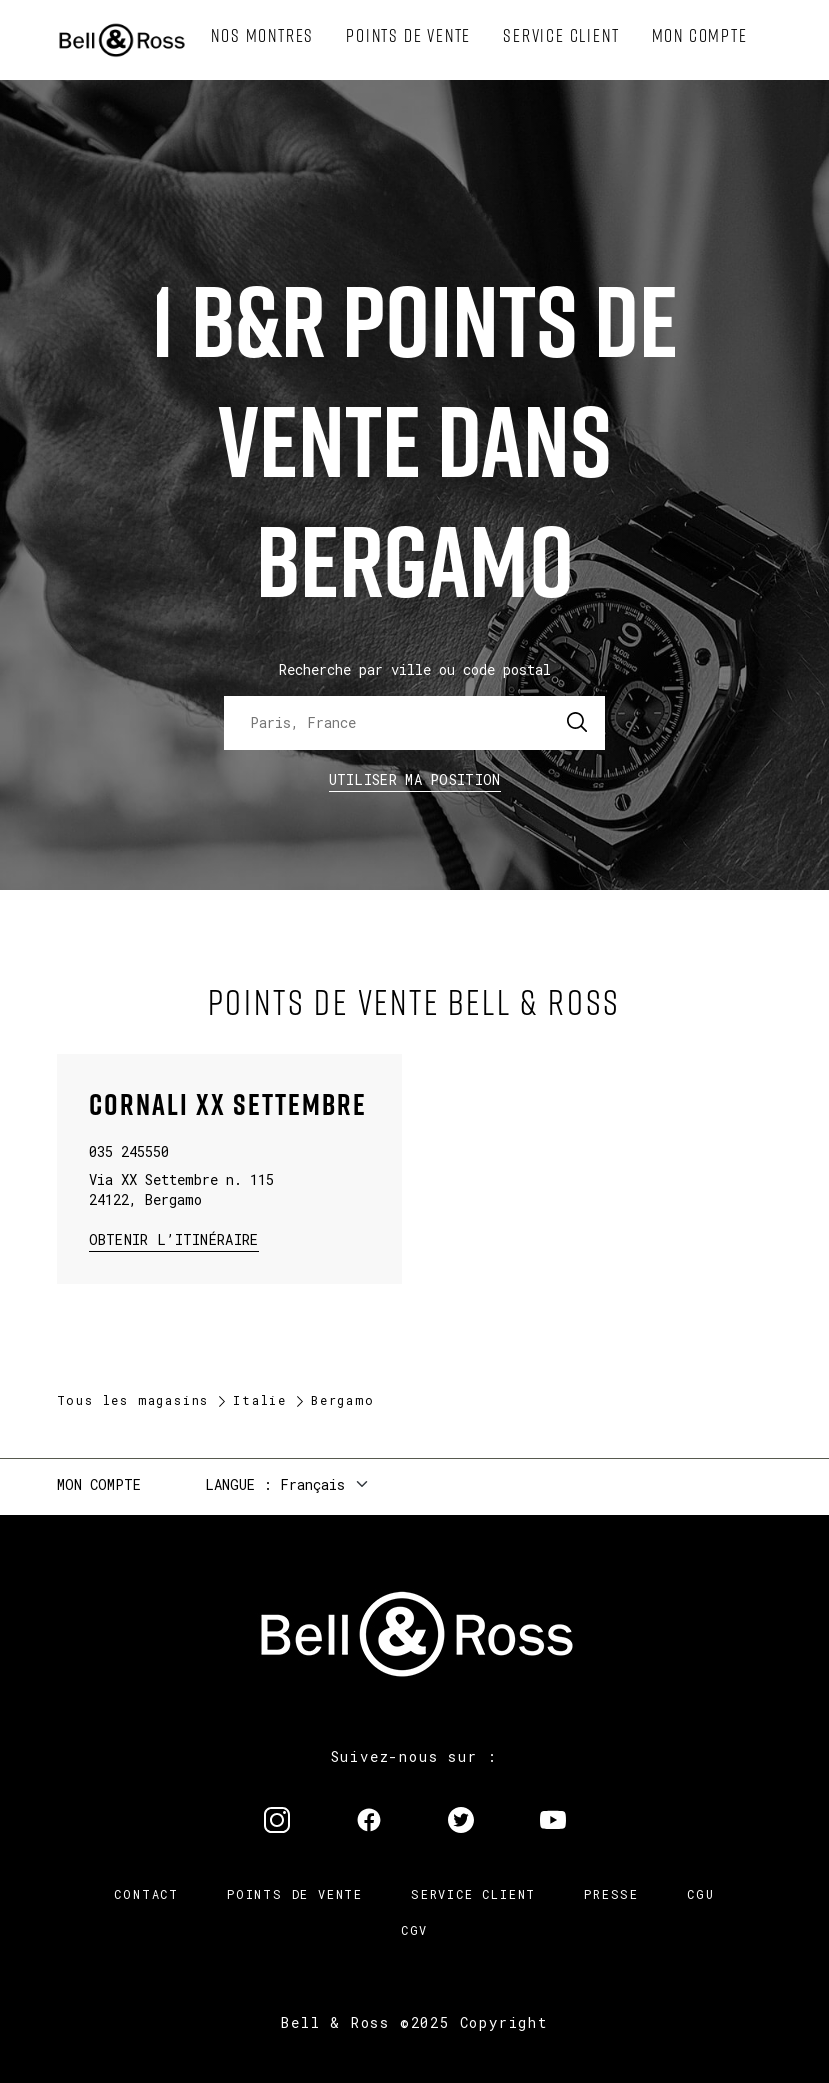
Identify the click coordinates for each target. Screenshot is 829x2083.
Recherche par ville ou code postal (415, 669)
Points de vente (295, 1894)
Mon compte (99, 1484)
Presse (611, 1894)
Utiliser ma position (415, 779)
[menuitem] (262, 36)
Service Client (473, 1894)
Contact (146, 1894)
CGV (414, 1930)
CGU (700, 1894)
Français (312, 1484)
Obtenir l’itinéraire (174, 1238)
